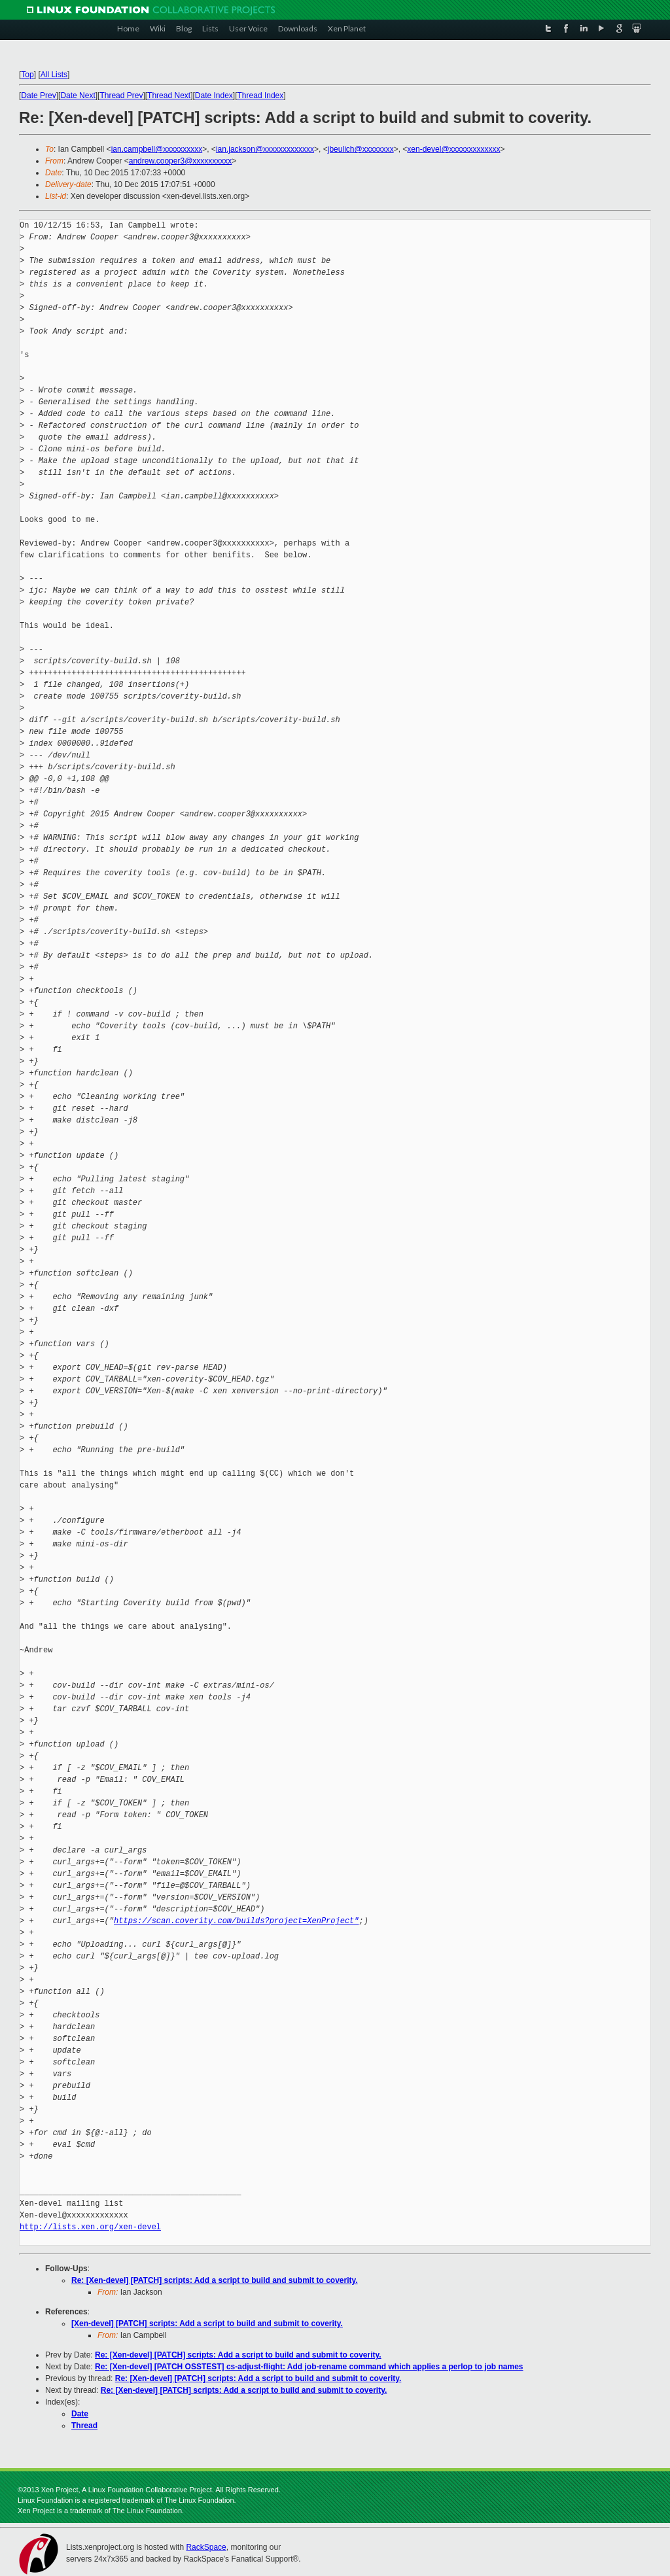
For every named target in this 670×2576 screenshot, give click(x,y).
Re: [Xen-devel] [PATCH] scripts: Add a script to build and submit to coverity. (214, 2280)
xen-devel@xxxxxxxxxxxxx (453, 149)
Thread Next (168, 95)
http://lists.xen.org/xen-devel (90, 2227)
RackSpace (206, 2547)
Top (27, 74)
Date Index (214, 95)
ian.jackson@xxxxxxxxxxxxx (265, 149)
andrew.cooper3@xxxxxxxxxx (180, 160)
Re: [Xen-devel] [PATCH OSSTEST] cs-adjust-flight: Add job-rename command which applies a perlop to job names (309, 2366)
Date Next (77, 95)
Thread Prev (121, 95)
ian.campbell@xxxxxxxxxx (157, 149)
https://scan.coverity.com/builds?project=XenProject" (236, 1920)
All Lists (54, 74)
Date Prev (38, 95)
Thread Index (261, 95)
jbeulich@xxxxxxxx (361, 149)
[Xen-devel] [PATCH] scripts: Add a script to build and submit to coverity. (207, 2323)
